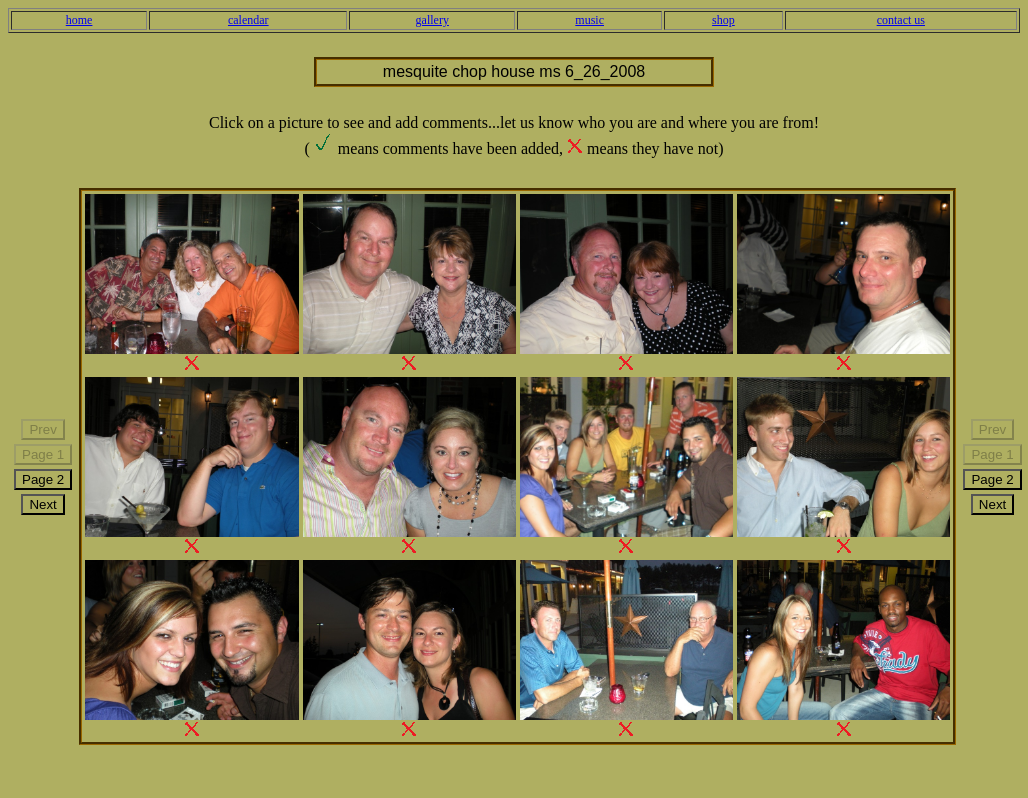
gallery (432, 20)
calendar (248, 20)
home (79, 20)
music (589, 20)
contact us (901, 20)
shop (723, 20)
